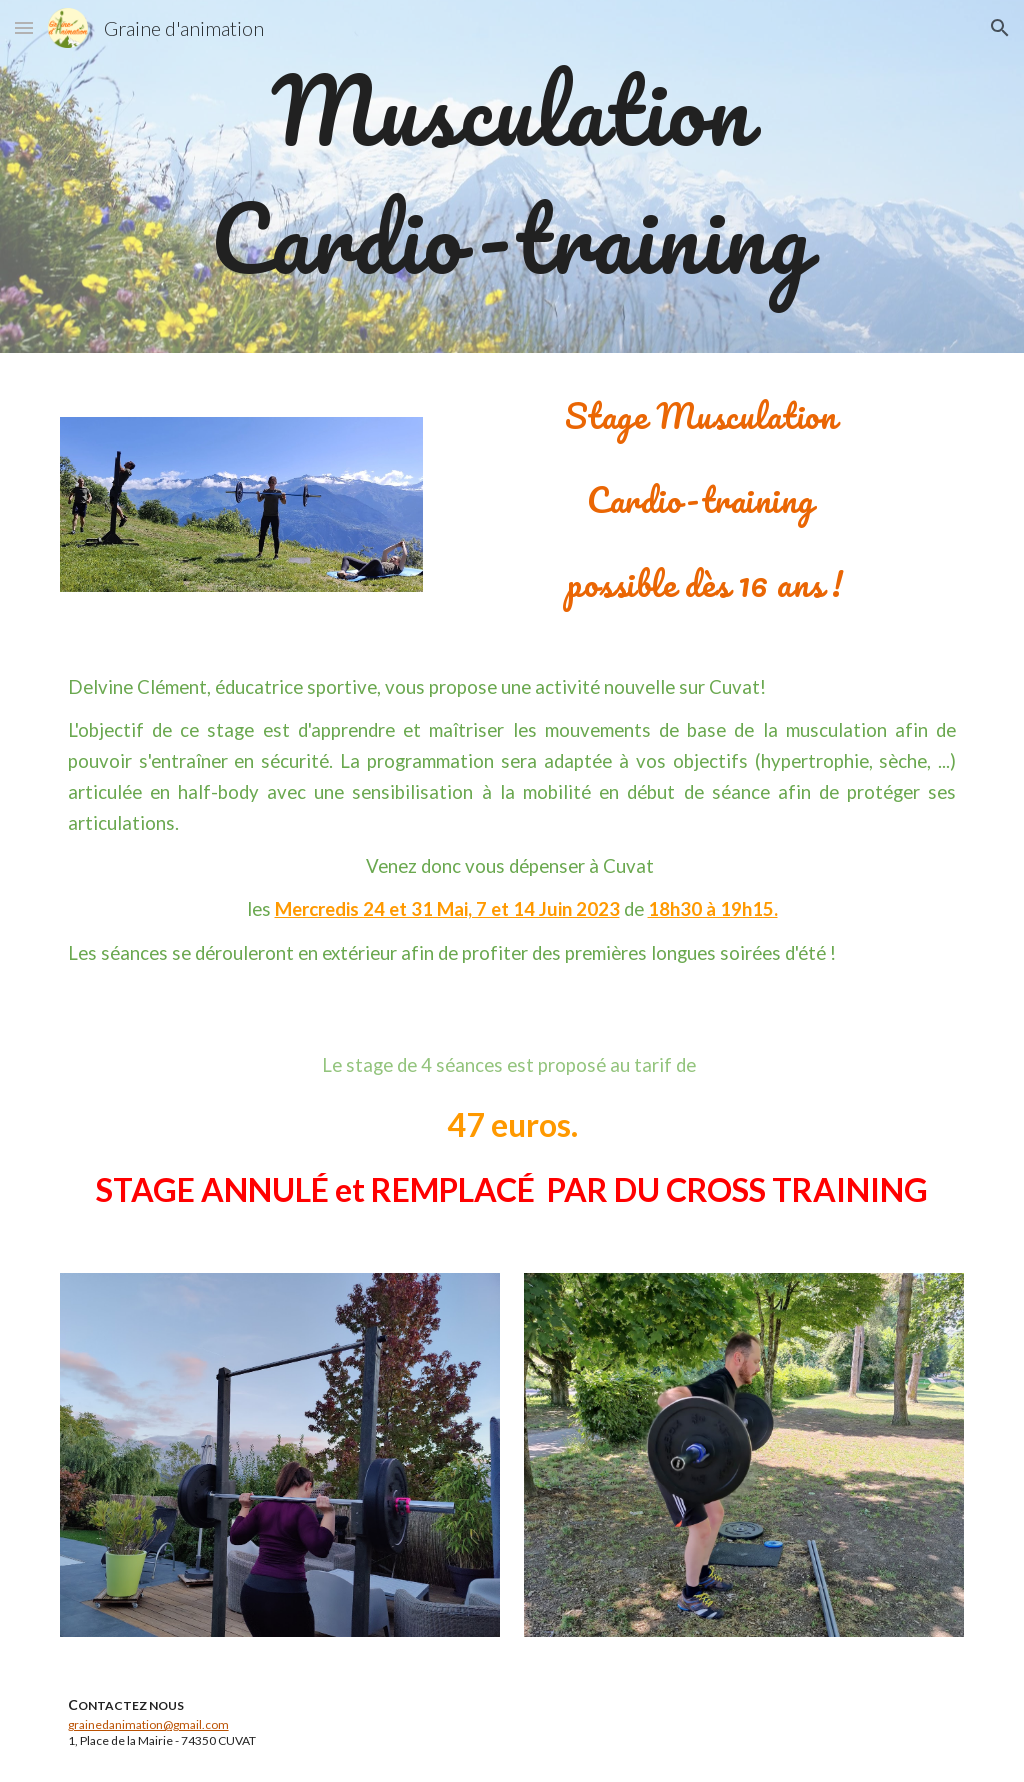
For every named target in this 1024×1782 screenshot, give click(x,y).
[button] (24, 27)
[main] (512, 176)
